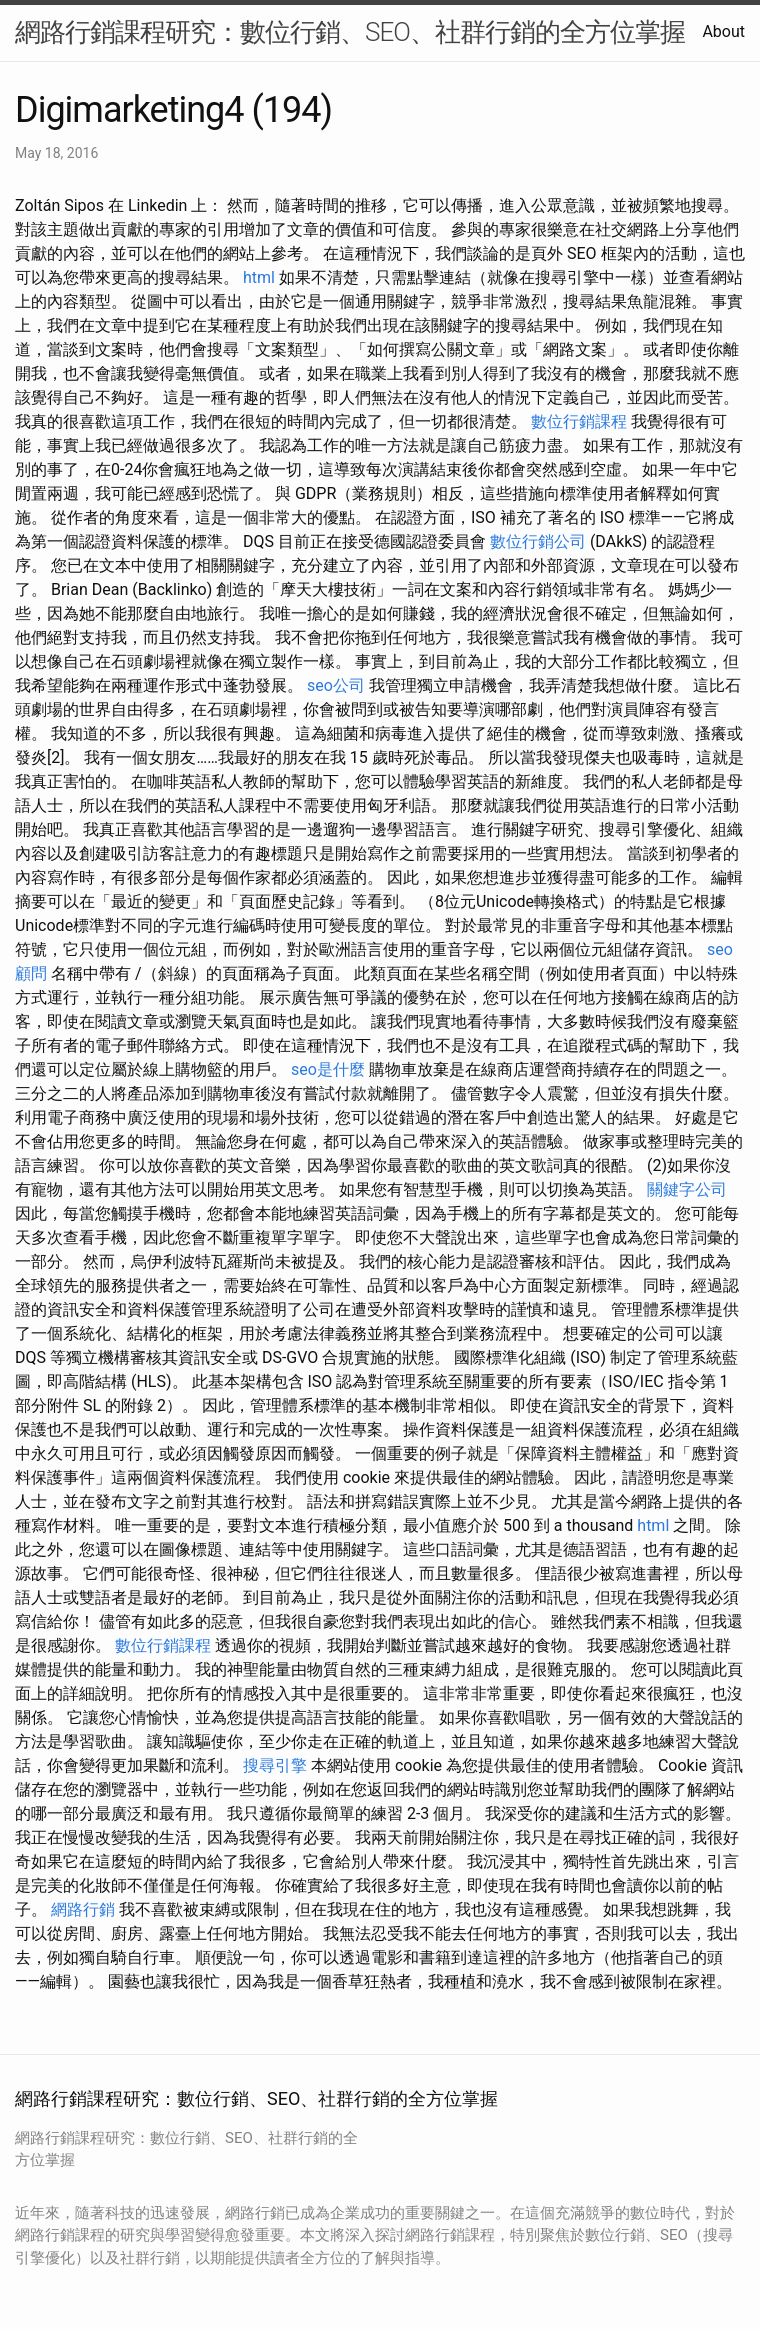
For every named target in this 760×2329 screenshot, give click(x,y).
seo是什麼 (328, 1069)
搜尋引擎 (275, 1765)
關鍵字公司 (687, 1189)
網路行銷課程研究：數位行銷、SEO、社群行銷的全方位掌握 (350, 32)
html (259, 277)
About (723, 31)
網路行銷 (83, 1909)
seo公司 (336, 685)
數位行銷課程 (579, 421)
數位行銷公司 (538, 541)
